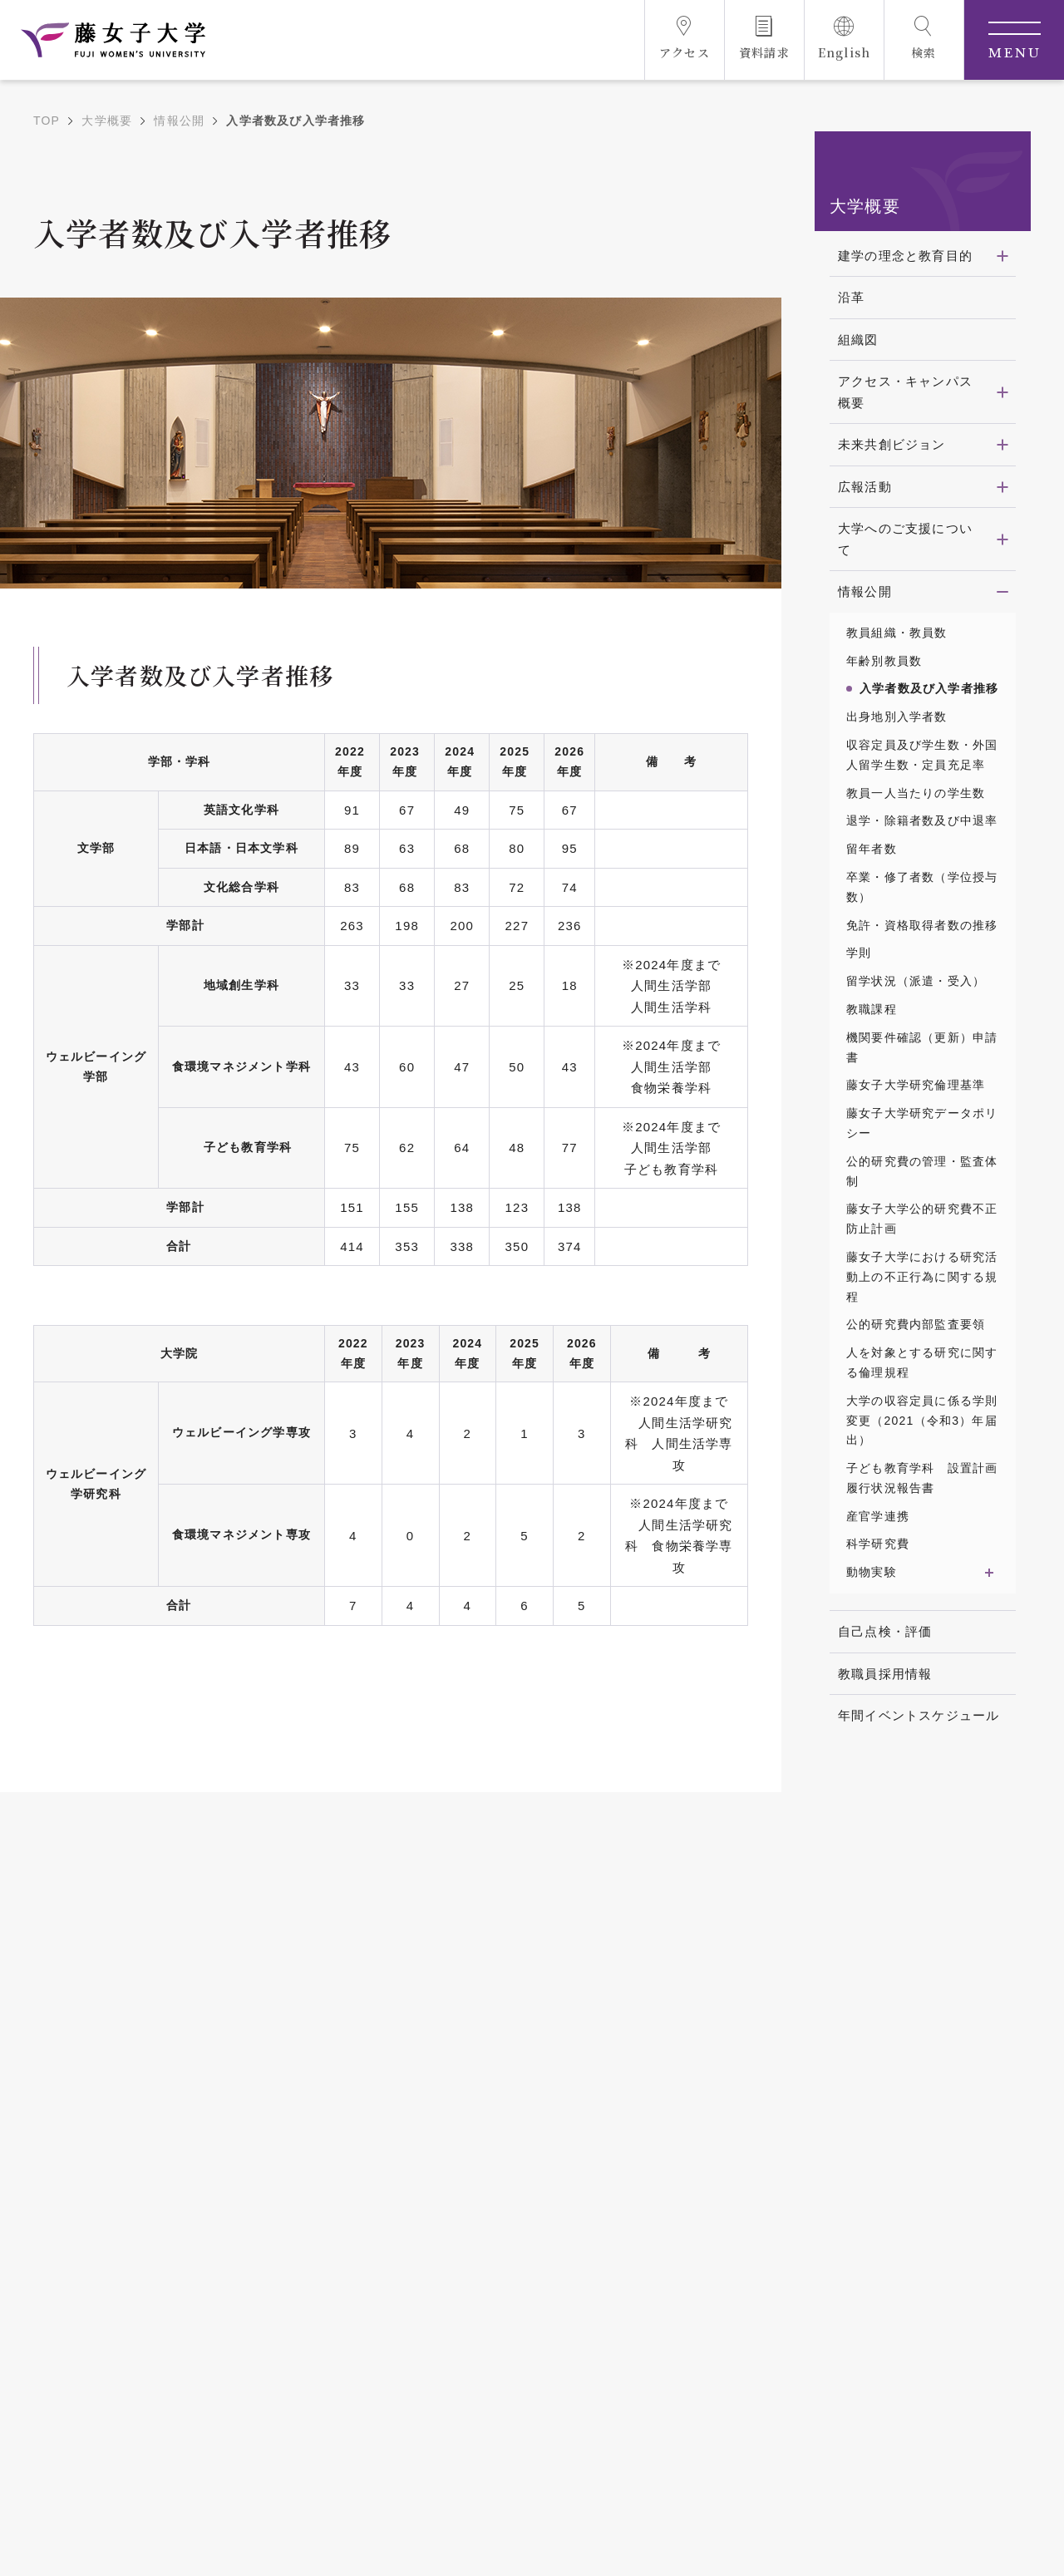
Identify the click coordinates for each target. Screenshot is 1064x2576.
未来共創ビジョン (892, 444)
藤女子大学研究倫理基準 (915, 1084)
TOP (46, 120)
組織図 (858, 339)
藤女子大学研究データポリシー (922, 1123)
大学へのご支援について (905, 539)
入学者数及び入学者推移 (929, 688)
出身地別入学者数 (897, 716)
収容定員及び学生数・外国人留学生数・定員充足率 (922, 754)
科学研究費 (877, 1543)
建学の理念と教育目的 (905, 256)
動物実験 (871, 1572)
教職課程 (871, 1009)
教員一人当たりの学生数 (915, 793)
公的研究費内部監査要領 (915, 1324)
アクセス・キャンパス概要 (905, 392)
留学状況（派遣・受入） (915, 981)
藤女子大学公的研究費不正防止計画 (922, 1218)
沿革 (851, 297)
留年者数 (871, 848)
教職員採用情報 (885, 1674)
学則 (858, 952)
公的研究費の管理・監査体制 (922, 1171)
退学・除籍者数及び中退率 (922, 820)
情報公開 (179, 120)
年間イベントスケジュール (918, 1715)
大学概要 (106, 120)
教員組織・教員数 (897, 632)
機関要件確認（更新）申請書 (922, 1047)
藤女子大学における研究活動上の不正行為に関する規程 (922, 1276)
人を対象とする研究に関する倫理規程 (922, 1362)
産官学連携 (877, 1516)
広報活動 (865, 487)
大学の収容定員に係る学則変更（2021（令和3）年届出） (922, 1420)
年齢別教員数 (884, 660)
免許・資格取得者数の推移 (922, 925)
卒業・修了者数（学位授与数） (922, 887)
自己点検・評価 (885, 1631)
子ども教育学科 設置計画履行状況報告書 (922, 1478)
